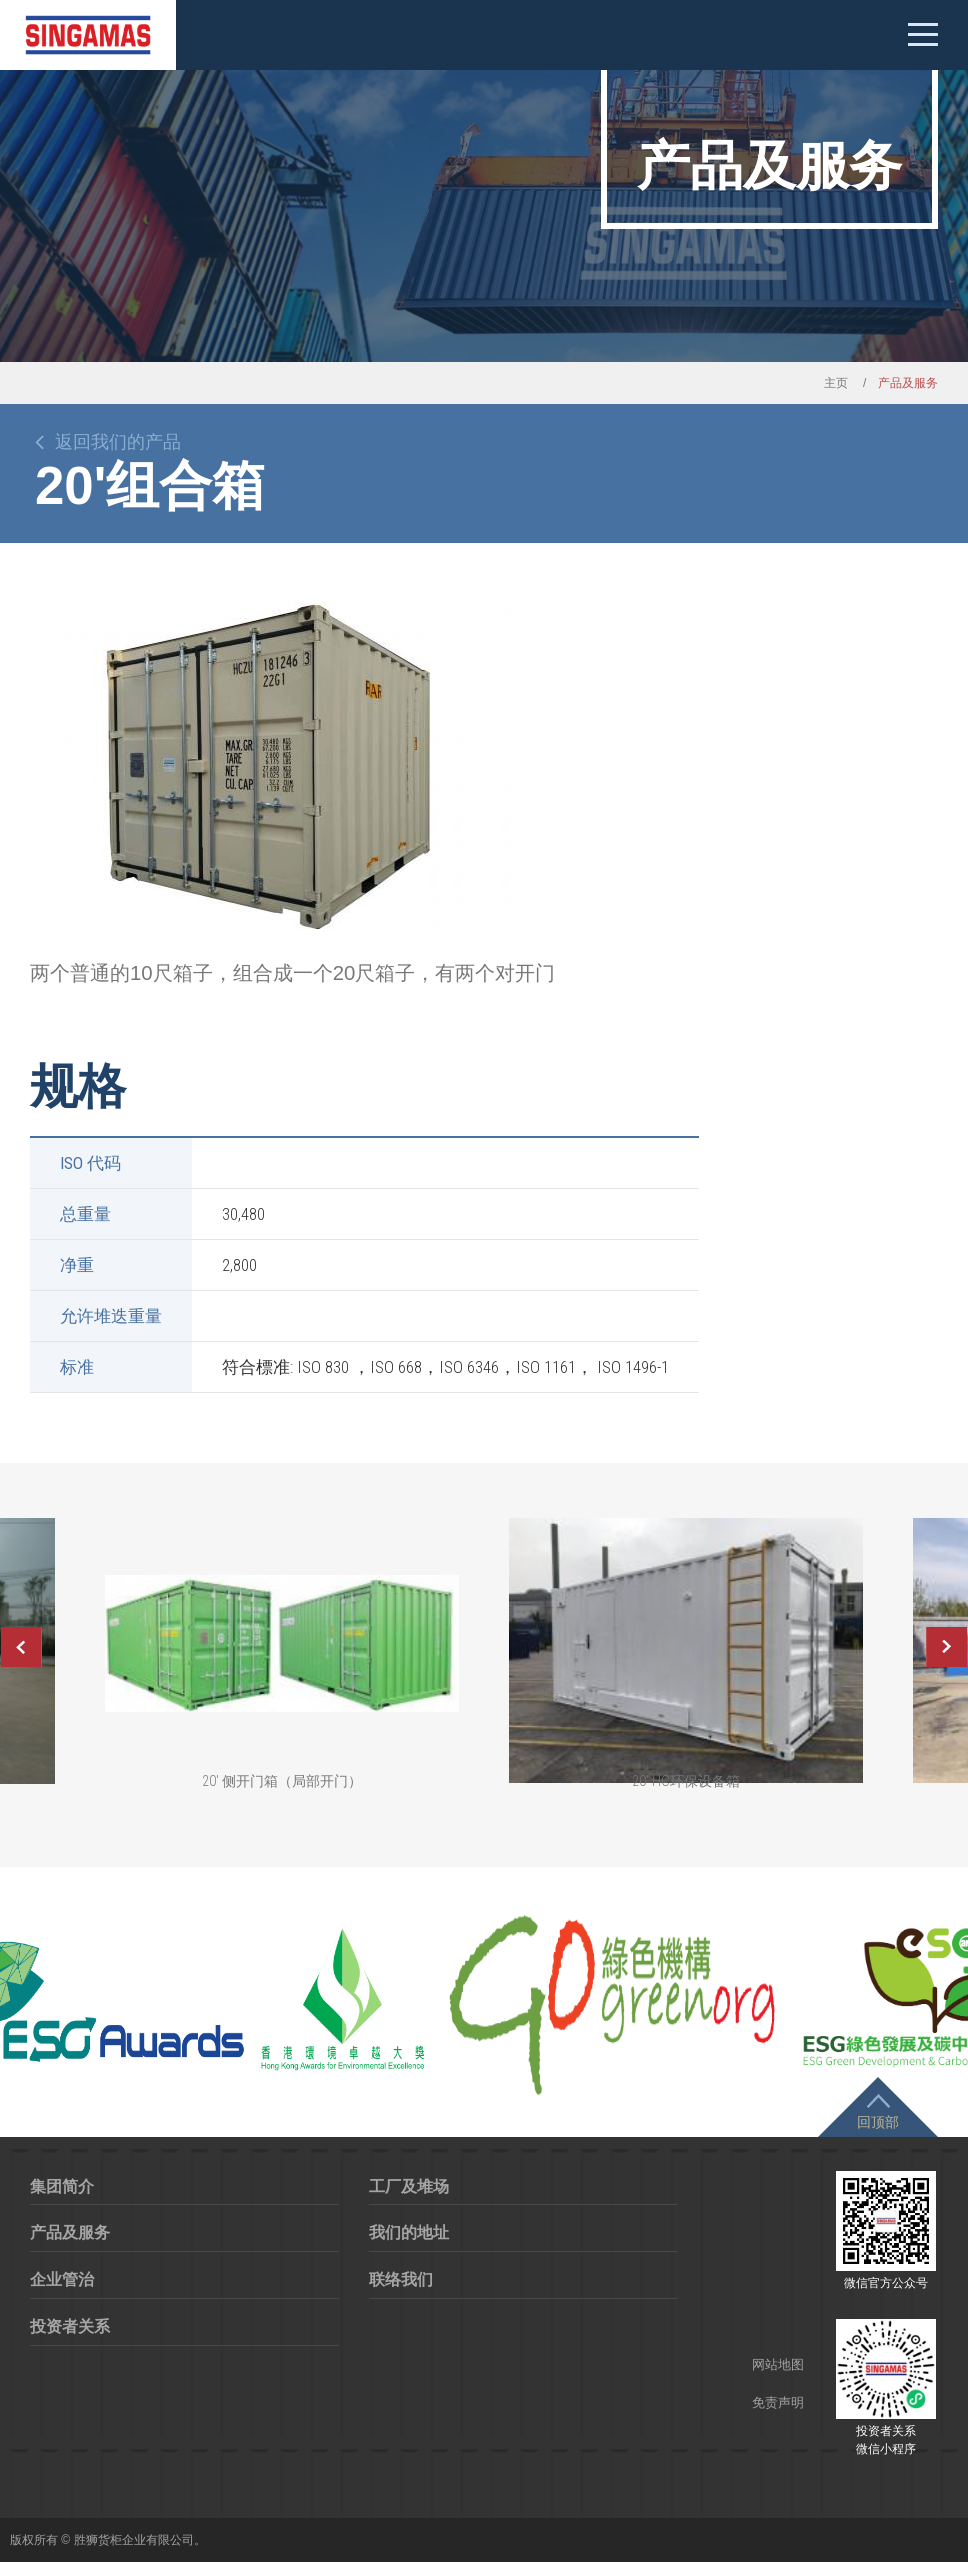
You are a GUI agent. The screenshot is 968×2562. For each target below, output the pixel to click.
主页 (836, 383)
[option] (280, 761)
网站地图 (778, 2364)
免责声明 (778, 2402)
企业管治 (62, 2279)
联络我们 (401, 2279)
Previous (21, 1647)
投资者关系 (70, 2326)
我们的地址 (409, 2232)
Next (947, 1647)
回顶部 (878, 2122)
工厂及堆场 (409, 2186)
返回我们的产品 (118, 442)
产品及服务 (70, 2232)
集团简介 (62, 2186)
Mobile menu (923, 35)
